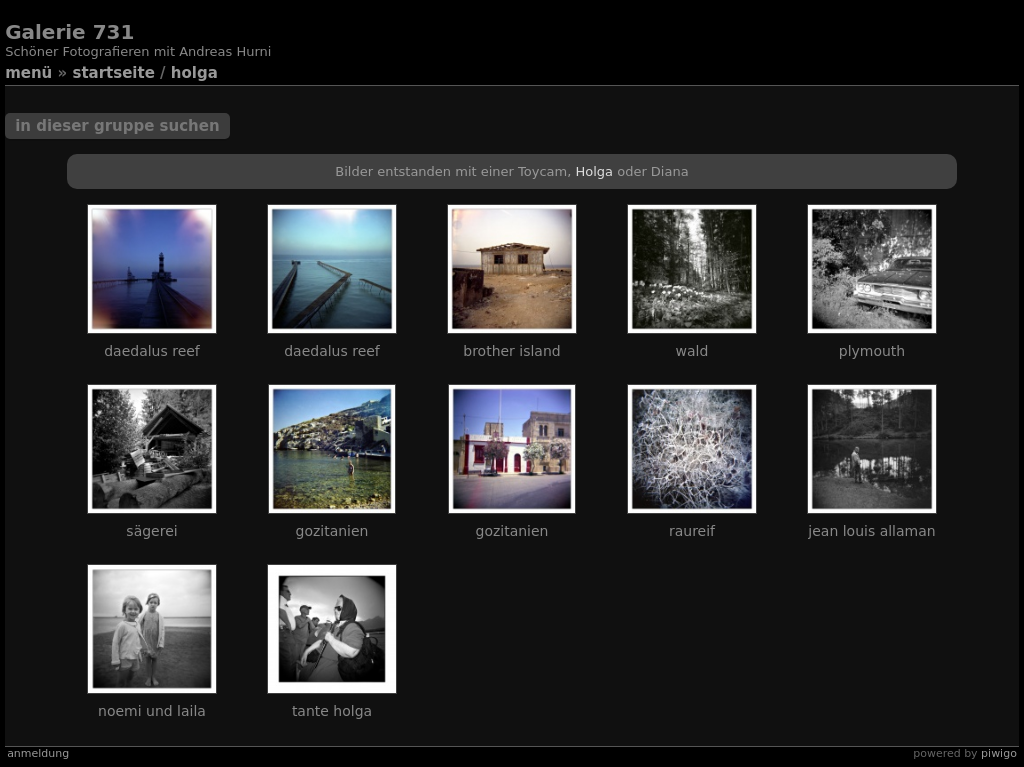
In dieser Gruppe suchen (117, 126)
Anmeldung (38, 753)
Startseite (113, 73)
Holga (194, 73)
